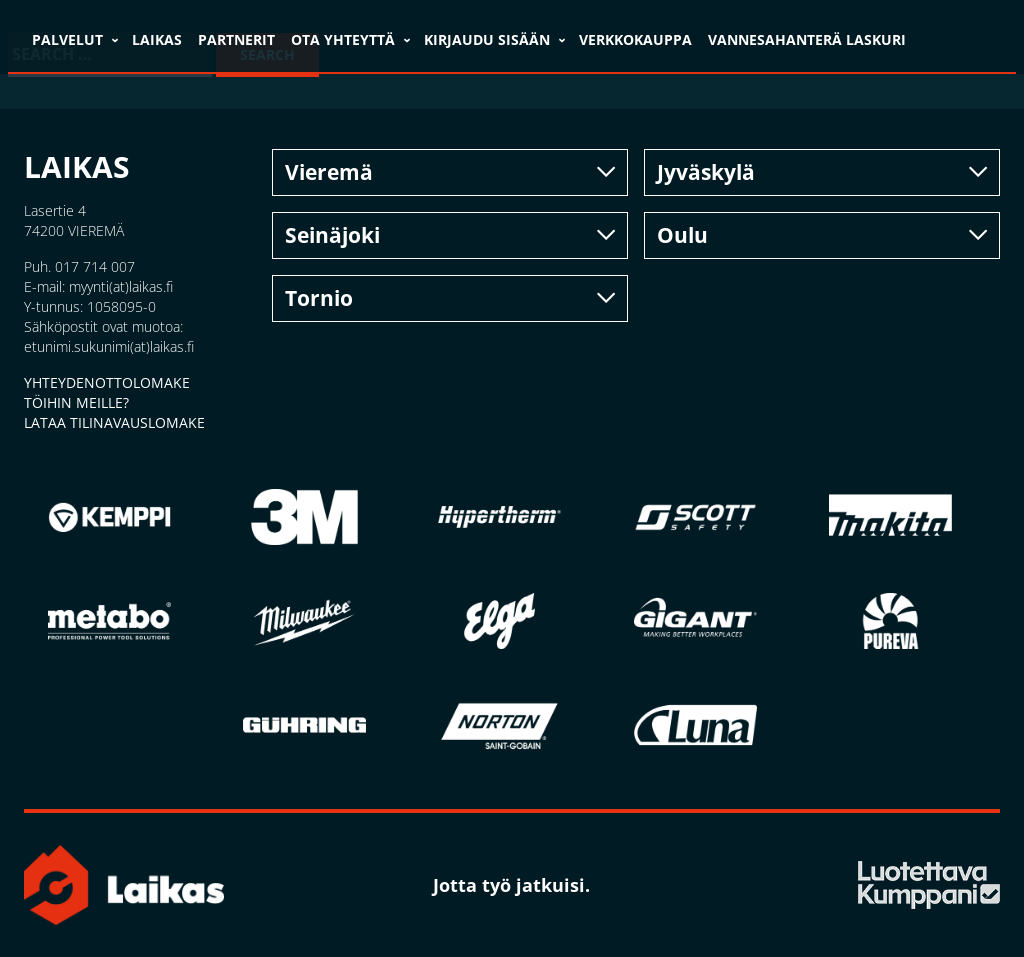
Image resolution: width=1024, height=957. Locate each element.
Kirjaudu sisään (487, 39)
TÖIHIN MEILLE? (76, 402)
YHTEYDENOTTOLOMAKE (107, 382)
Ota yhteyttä (343, 39)
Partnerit (236, 39)
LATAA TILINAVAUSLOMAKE (114, 422)
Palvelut (67, 39)
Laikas (157, 39)
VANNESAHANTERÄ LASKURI (807, 39)
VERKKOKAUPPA (635, 39)
